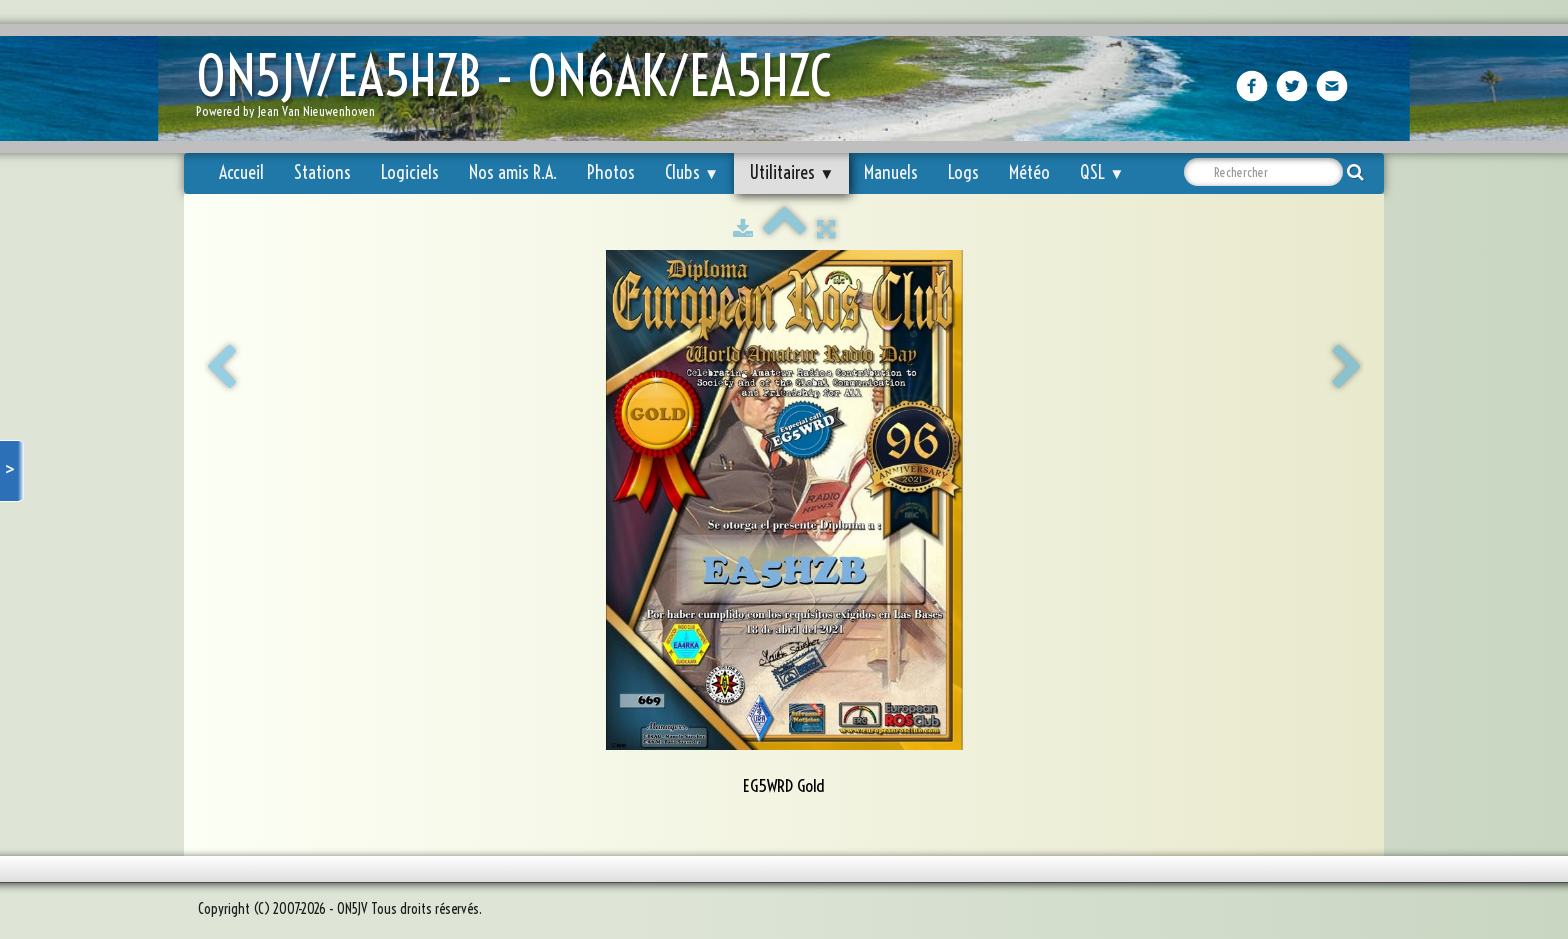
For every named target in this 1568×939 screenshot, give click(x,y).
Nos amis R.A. (513, 172)
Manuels (891, 172)
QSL (1102, 172)
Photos (611, 172)
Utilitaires (791, 172)
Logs (963, 172)
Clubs (692, 172)
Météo (1029, 172)
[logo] (521, 90)
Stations (322, 172)
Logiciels (410, 172)
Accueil (241, 172)
